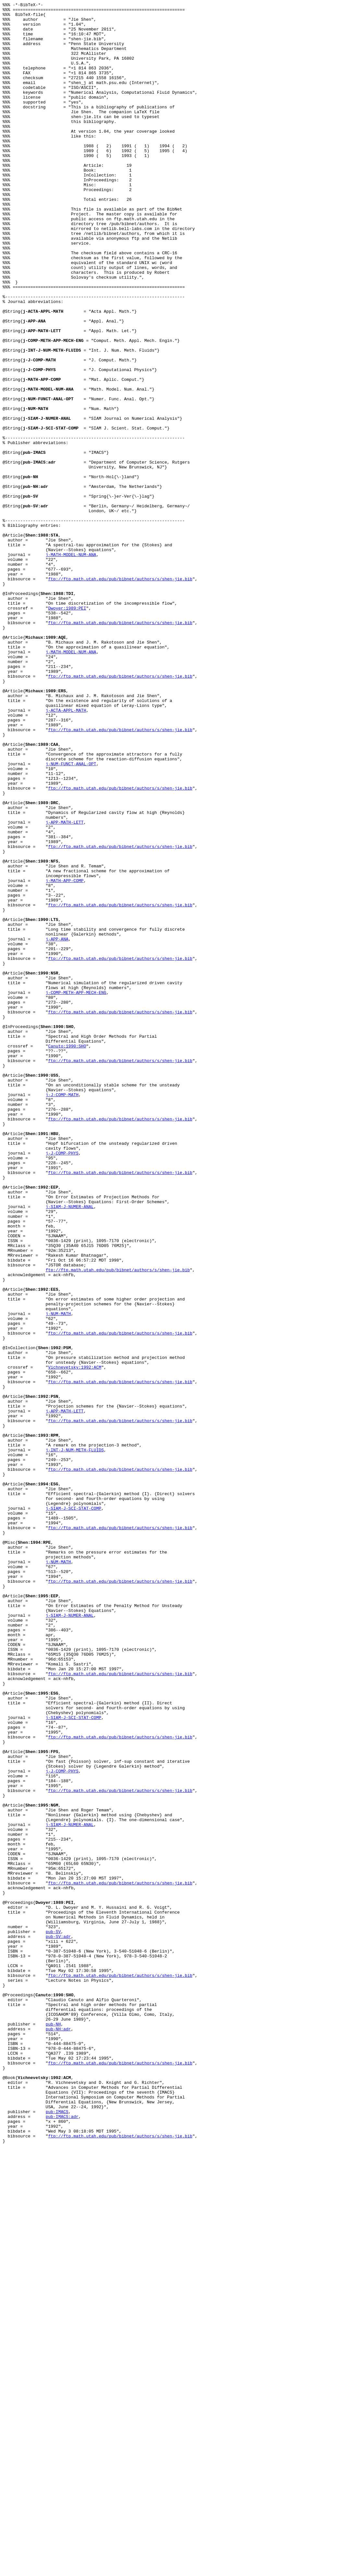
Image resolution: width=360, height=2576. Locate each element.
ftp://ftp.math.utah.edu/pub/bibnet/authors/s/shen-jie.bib (120, 694)
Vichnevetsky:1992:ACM (74, 1640)
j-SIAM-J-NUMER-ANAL (70, 1448)
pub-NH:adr (58, 2434)
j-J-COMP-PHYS (62, 1383)
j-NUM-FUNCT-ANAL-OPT (71, 916)
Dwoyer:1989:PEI (67, 729)
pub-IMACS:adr (62, 2540)
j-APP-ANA (57, 1127)
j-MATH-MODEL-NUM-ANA (71, 665)
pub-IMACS (57, 2534)
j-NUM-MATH (58, 1576)
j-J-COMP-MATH (62, 1313)
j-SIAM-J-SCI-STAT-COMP (74, 1810)
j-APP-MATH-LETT (65, 986)
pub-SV (53, 2318)
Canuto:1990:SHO (67, 1255)
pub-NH (53, 2429)
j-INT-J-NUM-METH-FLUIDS (75, 1740)
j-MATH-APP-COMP (65, 1056)
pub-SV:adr (58, 2324)
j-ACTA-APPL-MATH (66, 852)
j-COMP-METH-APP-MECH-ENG (76, 1191)
